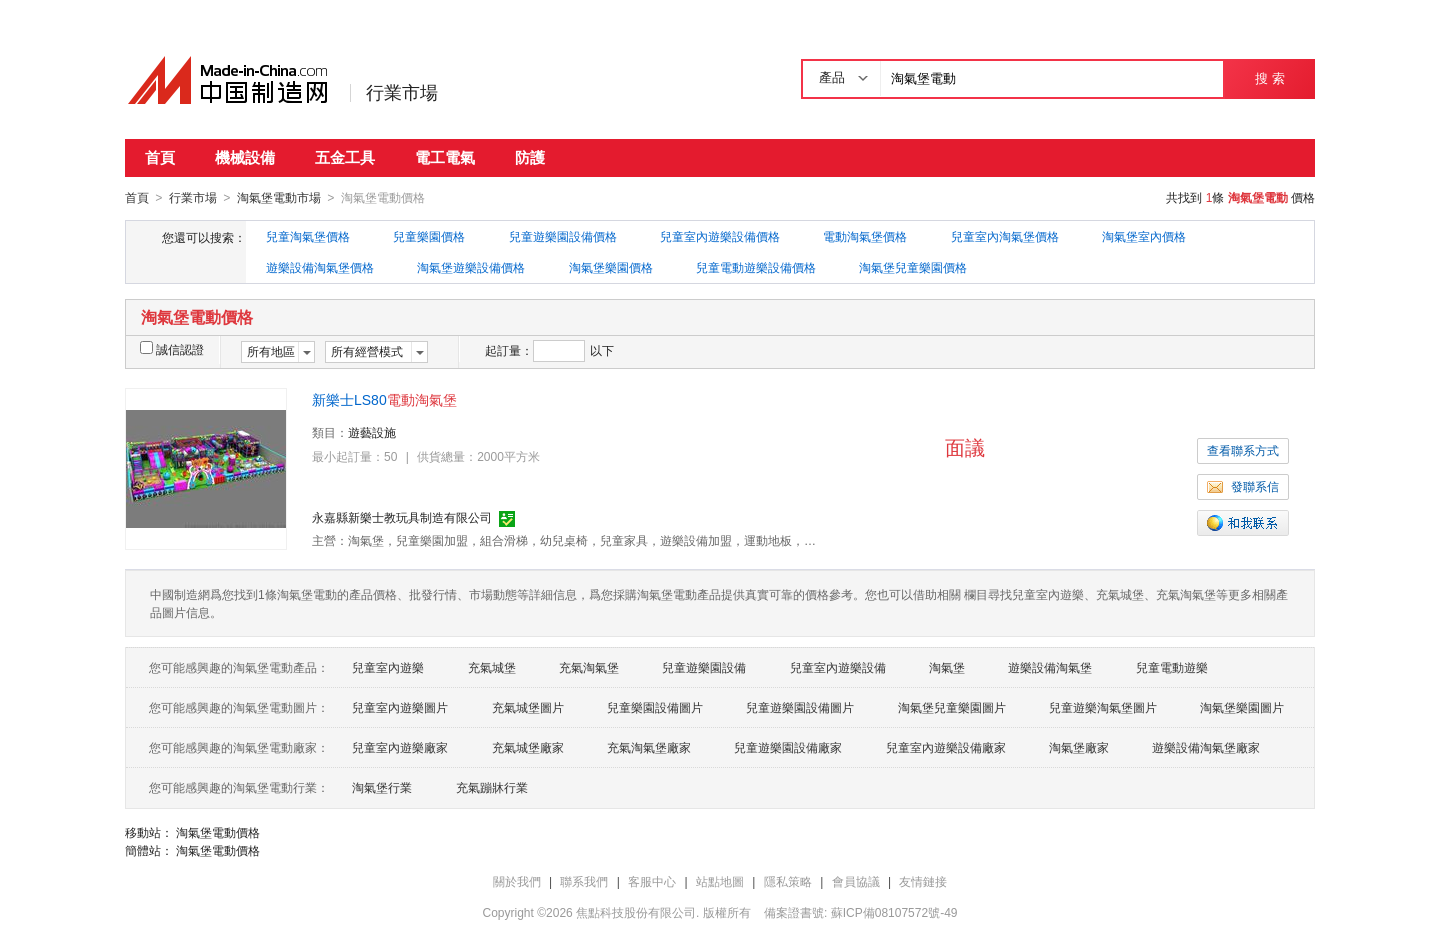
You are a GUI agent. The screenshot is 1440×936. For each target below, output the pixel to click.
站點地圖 (720, 881)
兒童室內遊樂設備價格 (720, 236)
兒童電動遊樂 (1172, 667)
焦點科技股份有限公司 (636, 912)
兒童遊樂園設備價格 (563, 236)
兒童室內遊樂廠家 (400, 747)
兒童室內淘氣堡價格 (1005, 236)
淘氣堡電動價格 (218, 832)
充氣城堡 (492, 667)
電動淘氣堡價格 (865, 236)
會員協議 (856, 881)
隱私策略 (788, 881)
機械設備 (245, 157)
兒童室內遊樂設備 (838, 667)
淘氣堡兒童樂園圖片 (952, 707)
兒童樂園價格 (429, 236)
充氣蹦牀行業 (492, 787)
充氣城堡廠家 (528, 747)
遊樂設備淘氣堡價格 (320, 267)
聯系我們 (584, 881)
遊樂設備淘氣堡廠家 (1206, 747)
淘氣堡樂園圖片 (1242, 707)
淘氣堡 (947, 667)
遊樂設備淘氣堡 (1050, 667)
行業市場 (402, 93)
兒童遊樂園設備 (704, 667)
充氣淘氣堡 (589, 667)
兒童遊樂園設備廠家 (788, 747)
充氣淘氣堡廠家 (649, 747)
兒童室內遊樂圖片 (400, 707)
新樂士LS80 (384, 399)
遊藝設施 (372, 432)
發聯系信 (1243, 486)
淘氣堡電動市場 (279, 198)
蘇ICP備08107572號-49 (894, 912)
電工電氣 (445, 157)
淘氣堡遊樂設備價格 (471, 267)
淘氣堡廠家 (1079, 747)
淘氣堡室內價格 (1144, 236)
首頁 (160, 157)
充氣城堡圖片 (528, 707)
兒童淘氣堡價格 (308, 236)
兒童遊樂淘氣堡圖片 (1103, 707)
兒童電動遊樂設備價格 (756, 267)
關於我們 (517, 881)
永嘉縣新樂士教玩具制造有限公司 (402, 517)
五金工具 (345, 157)
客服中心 (652, 881)
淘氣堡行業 (382, 787)
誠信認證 (172, 349)
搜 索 (1269, 78)
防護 (530, 157)
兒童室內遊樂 (388, 667)
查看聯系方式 (1243, 450)
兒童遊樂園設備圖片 (800, 707)
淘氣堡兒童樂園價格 (913, 267)
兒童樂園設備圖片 (655, 707)
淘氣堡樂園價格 (611, 267)
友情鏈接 (923, 881)
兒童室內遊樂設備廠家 (946, 747)
